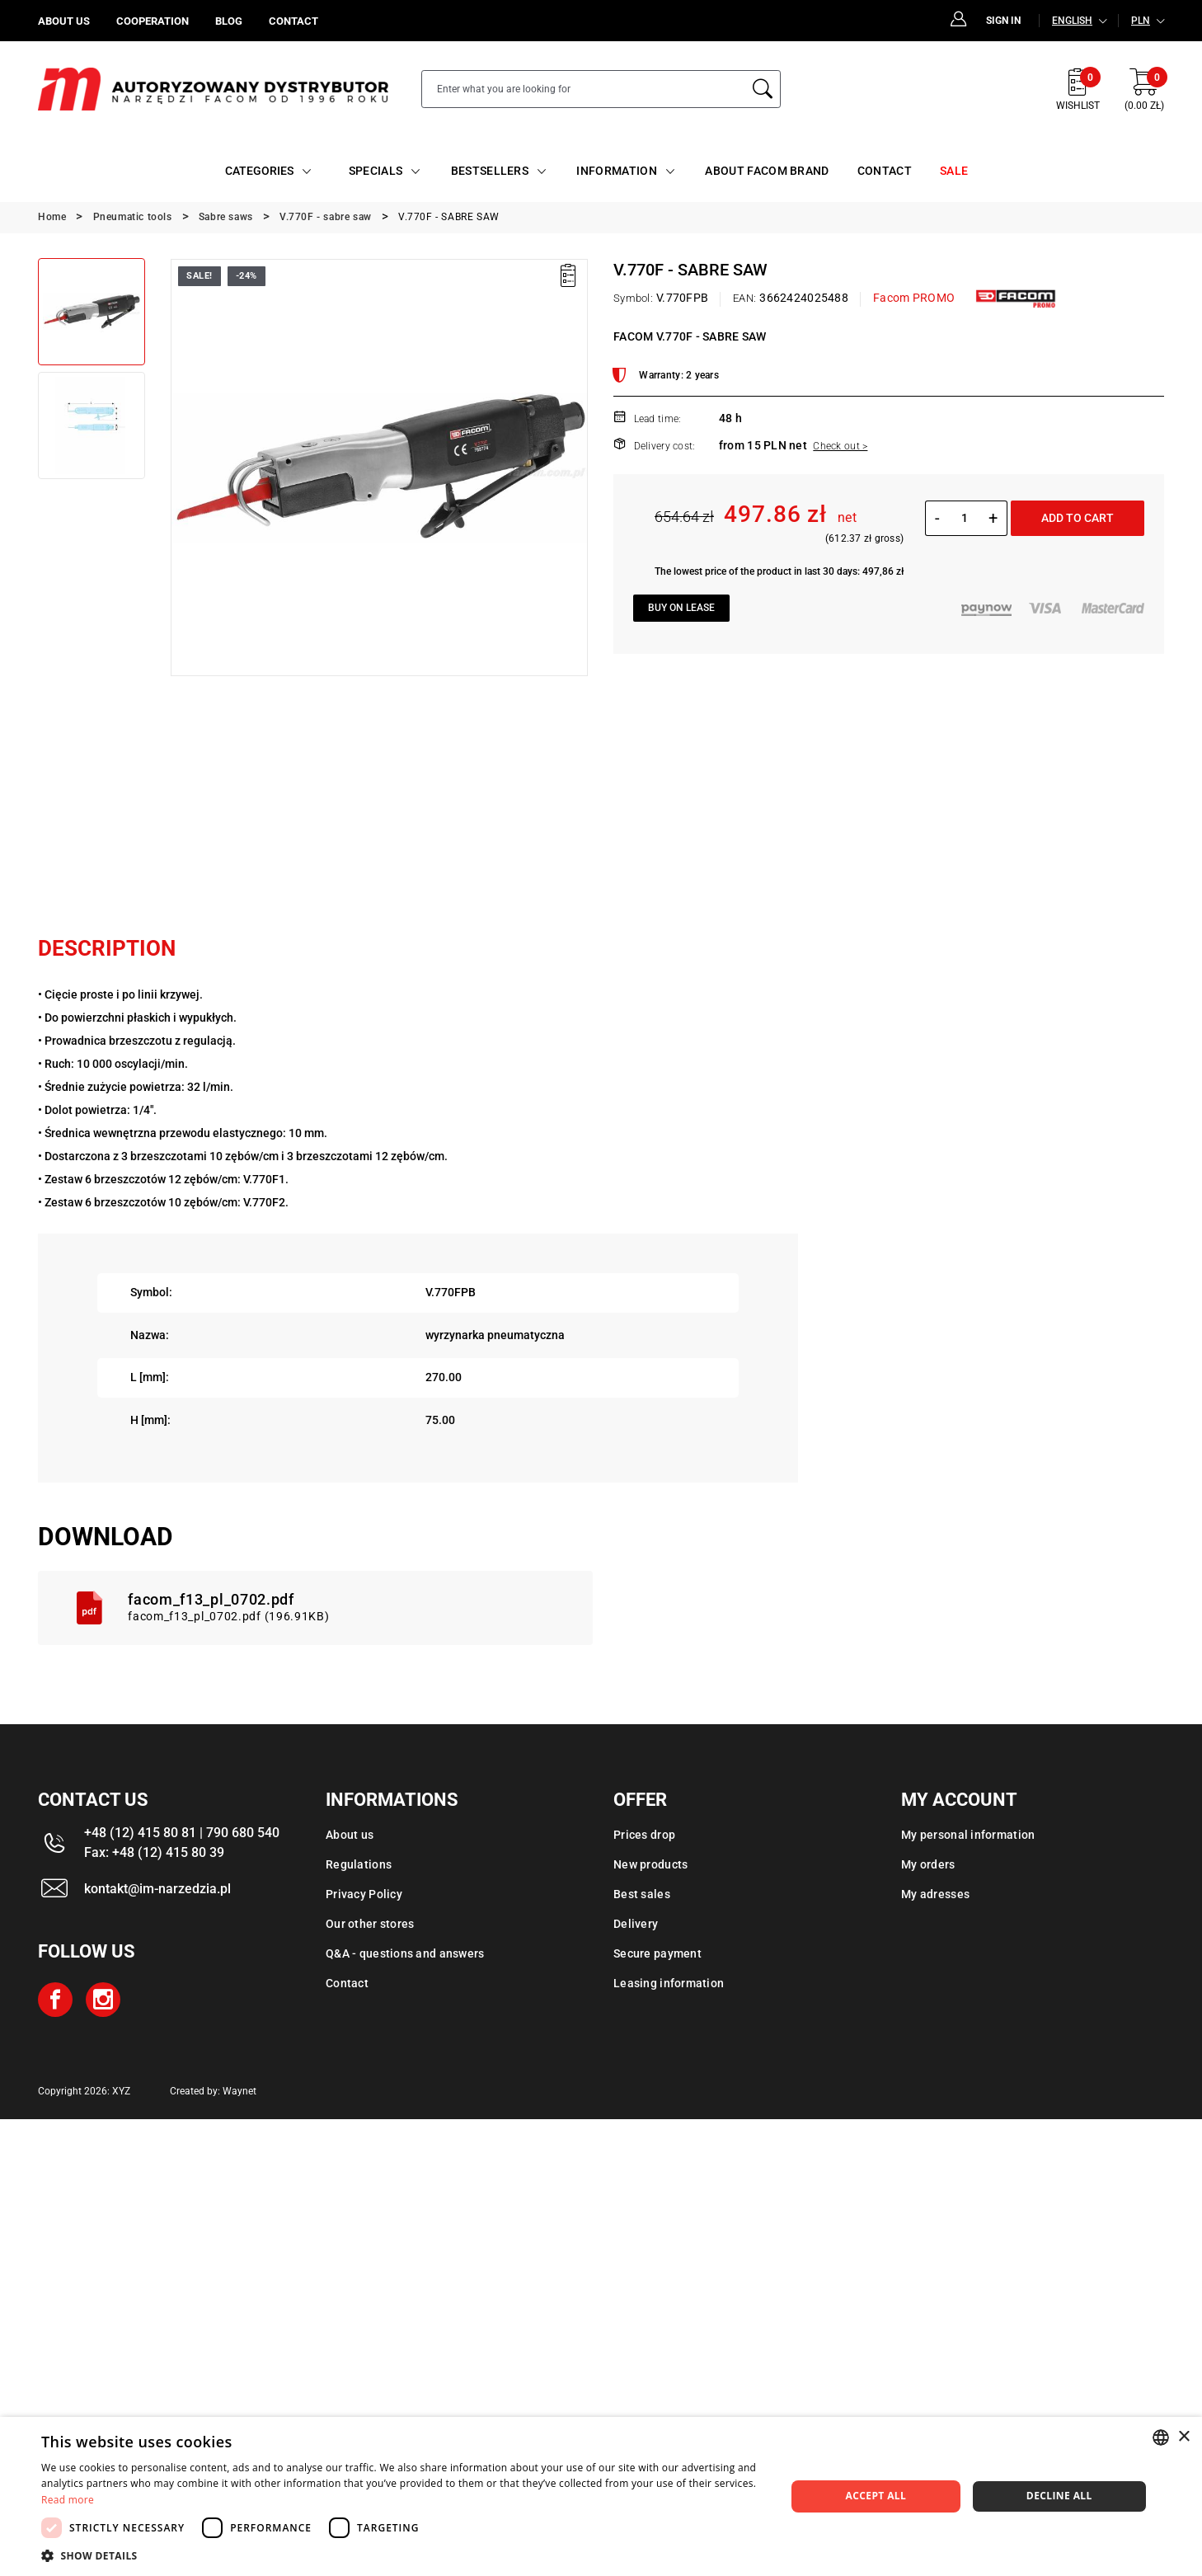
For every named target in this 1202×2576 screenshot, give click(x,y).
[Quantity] (964, 517)
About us (349, 1834)
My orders (928, 1864)
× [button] (1183, 2437)
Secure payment (657, 1953)
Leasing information (668, 1983)
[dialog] (601, 2496)
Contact (347, 1983)
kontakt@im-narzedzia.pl (157, 1889)
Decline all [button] (1059, 2496)
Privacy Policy (364, 1894)
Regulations (359, 1864)
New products (650, 1864)
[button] (402, 2555)
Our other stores (370, 1923)
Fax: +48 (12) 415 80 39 (154, 1852)
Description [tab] (107, 948)
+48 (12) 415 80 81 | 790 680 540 (181, 1832)
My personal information (968, 1834)
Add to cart (1077, 517)
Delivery (635, 1923)
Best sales (641, 1894)
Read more (67, 2500)
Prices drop (644, 1834)
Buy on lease (681, 607)
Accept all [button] (875, 2496)
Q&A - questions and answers (405, 1953)
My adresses (935, 1894)
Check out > (840, 446)
